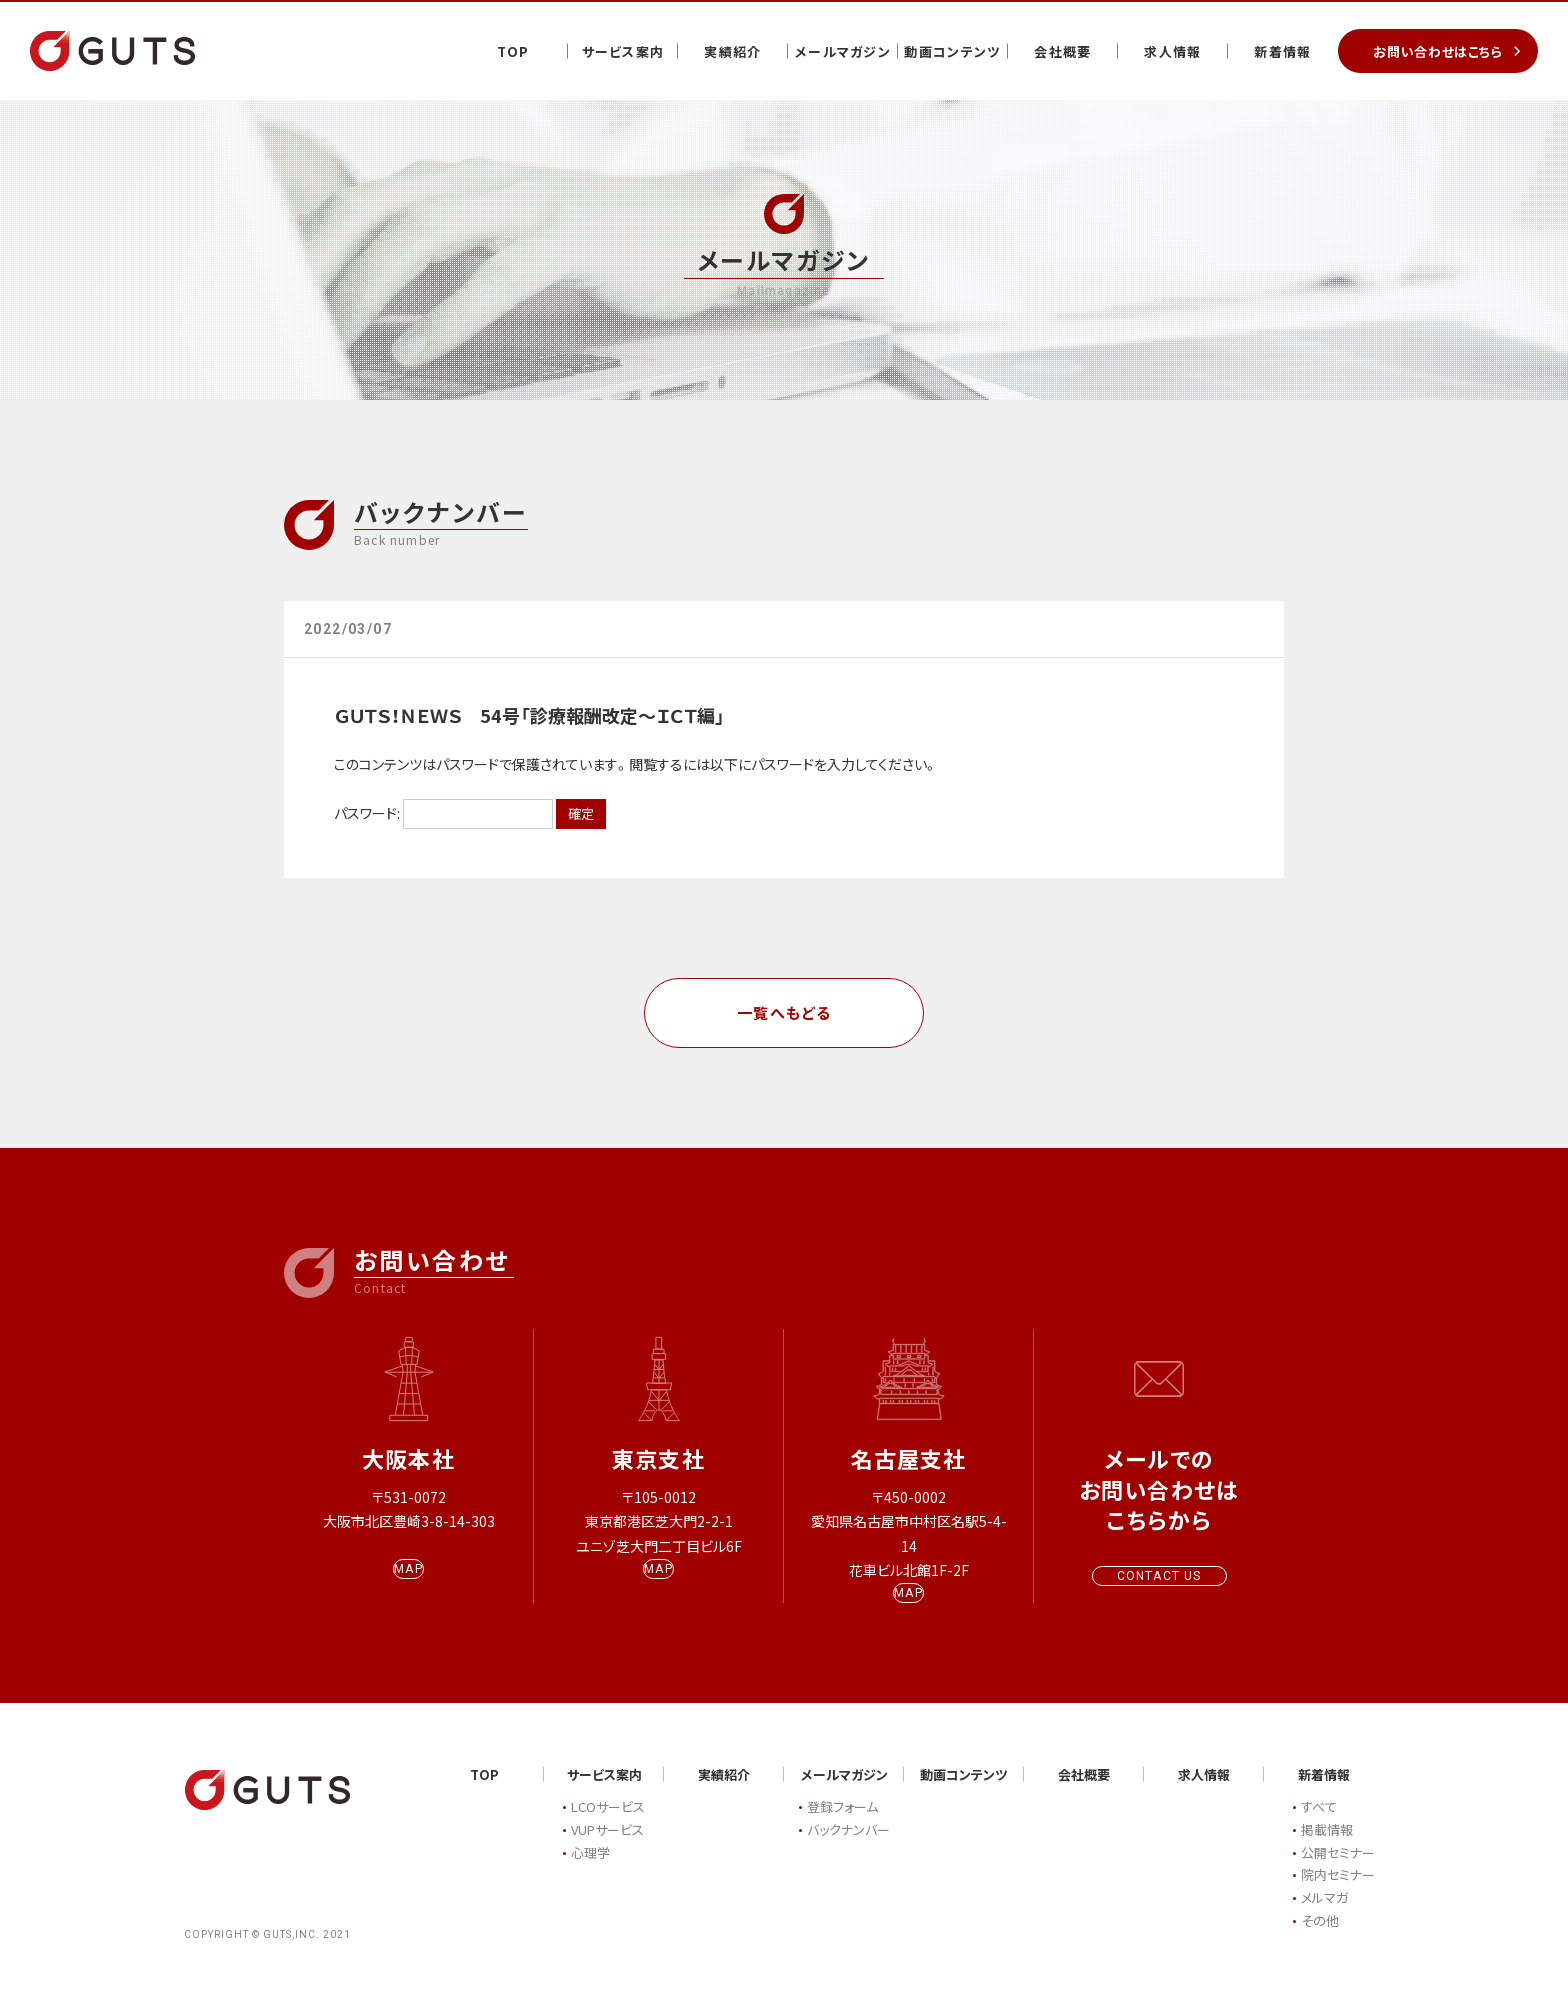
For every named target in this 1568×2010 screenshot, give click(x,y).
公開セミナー (1338, 1871)
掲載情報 (1327, 1848)
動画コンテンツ (952, 51)
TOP (513, 51)
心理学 (590, 1871)
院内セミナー (1338, 1894)
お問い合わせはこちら (1438, 51)
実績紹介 (732, 51)
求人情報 (1172, 51)
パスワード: (443, 813)
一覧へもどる (784, 1012)
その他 (1320, 1939)
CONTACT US (1159, 1576)
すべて (1319, 1826)
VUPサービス (607, 1848)
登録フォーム (842, 1826)
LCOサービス (608, 1826)
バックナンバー (848, 1848)
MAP (408, 1588)
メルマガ (1324, 1917)
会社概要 (1062, 51)
